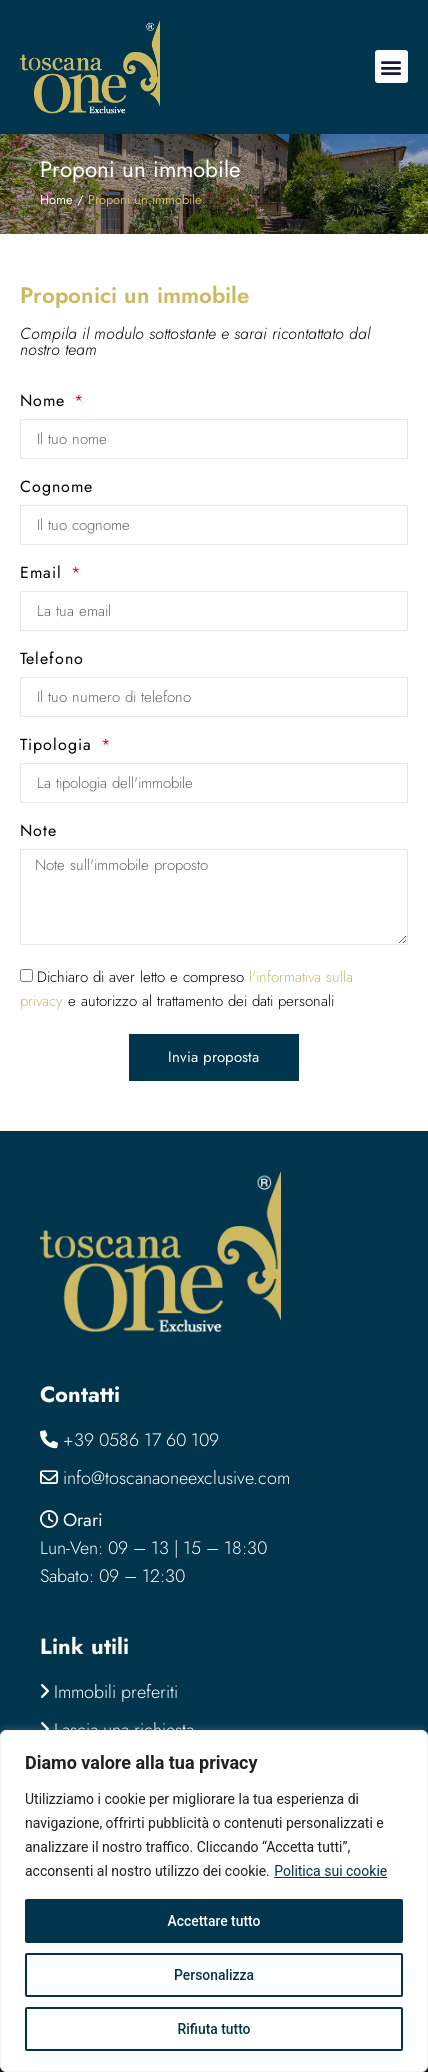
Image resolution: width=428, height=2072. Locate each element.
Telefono (52, 660)
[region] (214, 1901)
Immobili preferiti (109, 1692)
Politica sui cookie (330, 1871)
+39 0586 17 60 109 (141, 1440)
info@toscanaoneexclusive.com (176, 1478)
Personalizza (214, 1975)
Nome (45, 402)
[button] (391, 66)
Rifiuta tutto (214, 2029)
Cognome (56, 488)
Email (44, 574)
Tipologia (59, 746)
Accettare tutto (214, 1921)
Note (38, 832)
